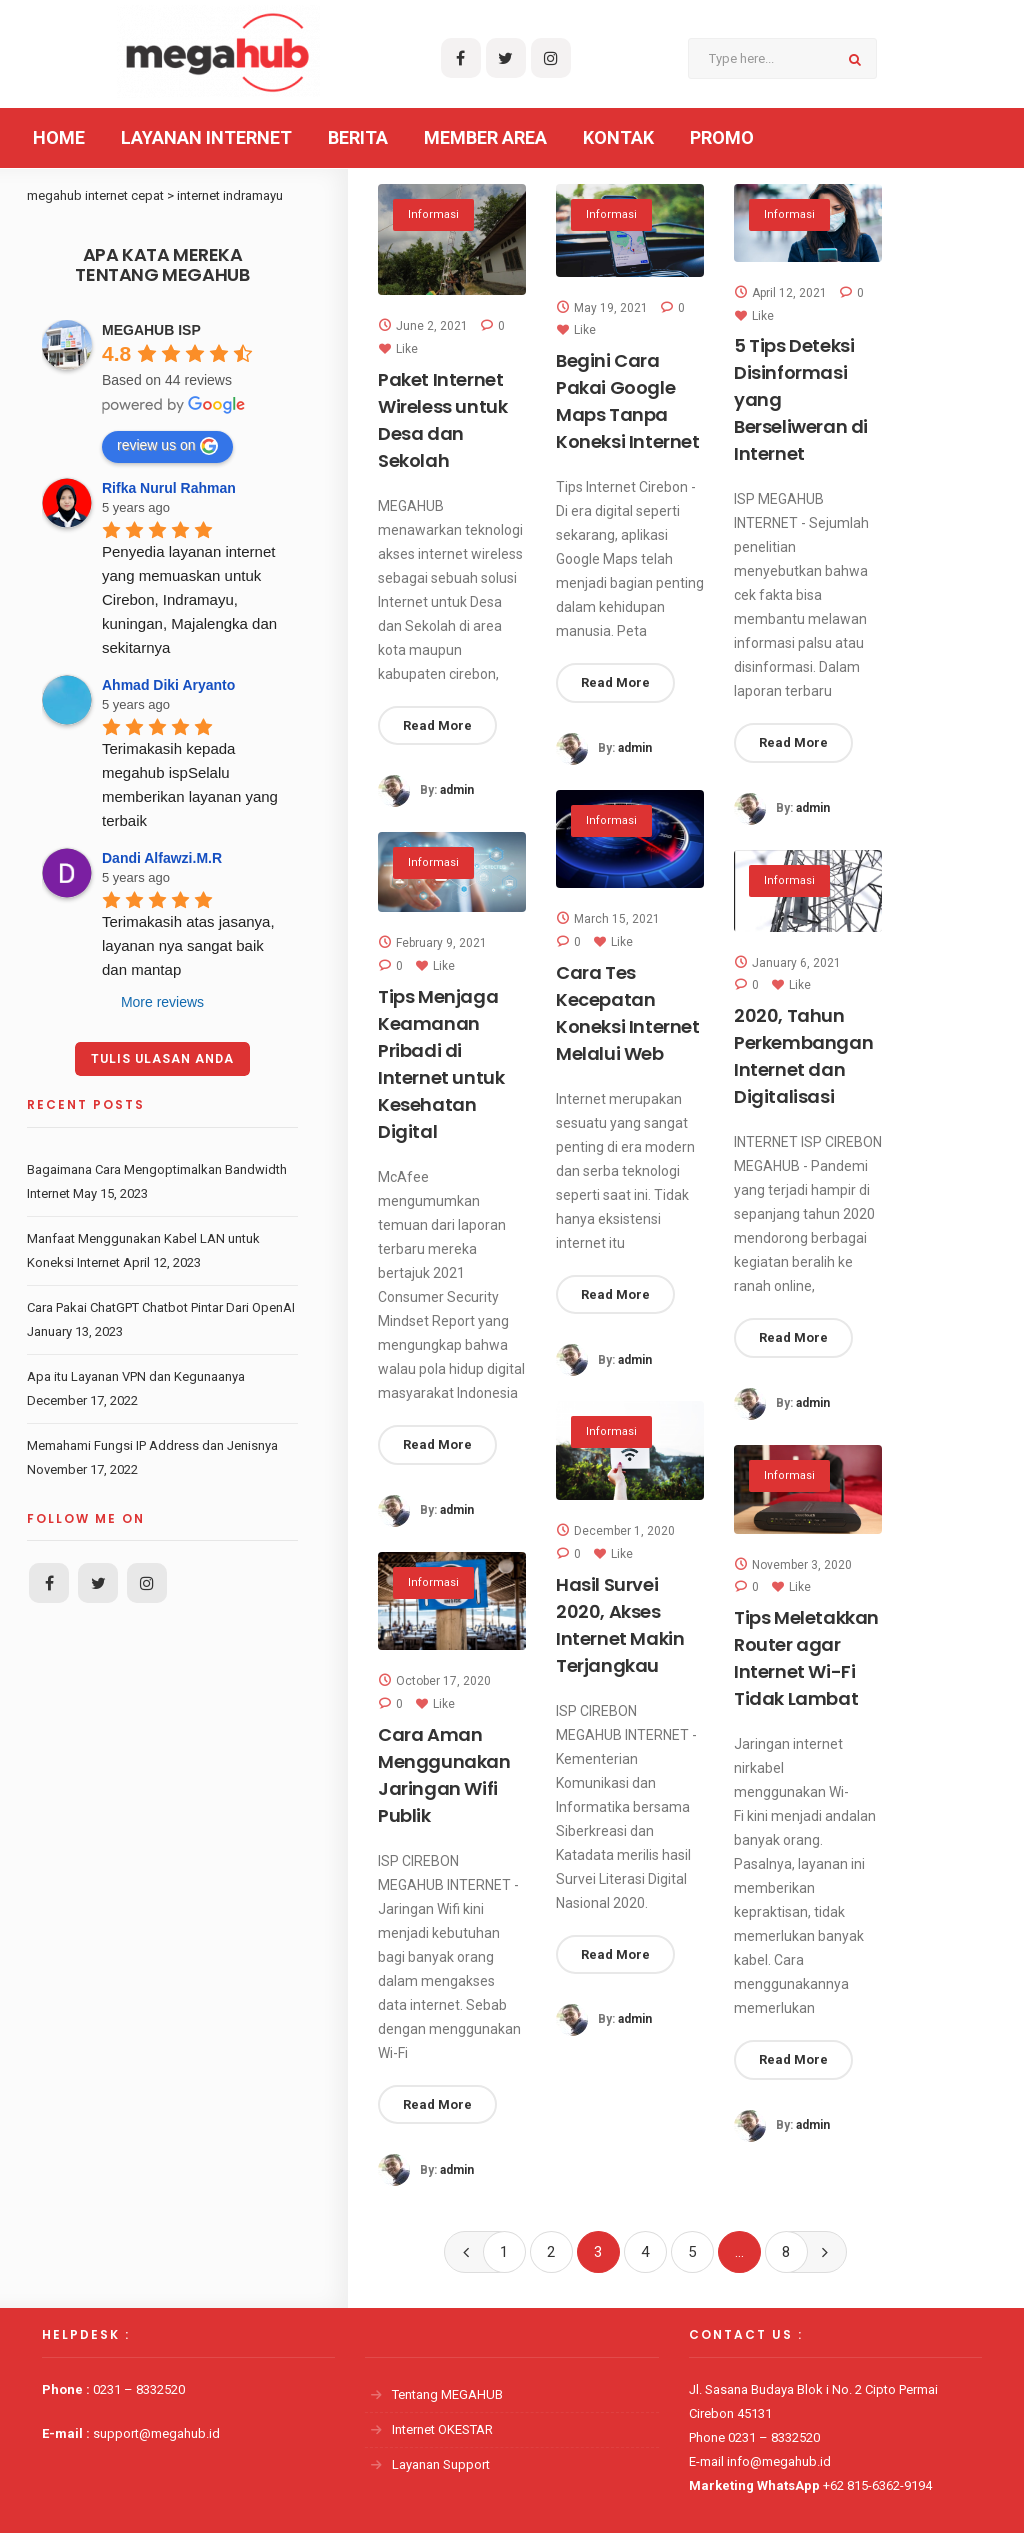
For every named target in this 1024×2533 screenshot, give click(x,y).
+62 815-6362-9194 (877, 2485)
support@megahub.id (156, 2433)
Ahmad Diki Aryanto (168, 685)
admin (457, 792)
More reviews (162, 1002)
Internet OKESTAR (442, 2429)
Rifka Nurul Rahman (169, 488)
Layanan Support (441, 2464)
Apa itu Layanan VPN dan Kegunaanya (136, 1376)
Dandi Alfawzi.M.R (162, 858)
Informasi (433, 215)
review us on (167, 446)
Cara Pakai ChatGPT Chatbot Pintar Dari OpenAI (161, 1307)
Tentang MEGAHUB (447, 2394)
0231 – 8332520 (139, 2389)
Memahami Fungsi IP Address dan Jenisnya (152, 1445)
